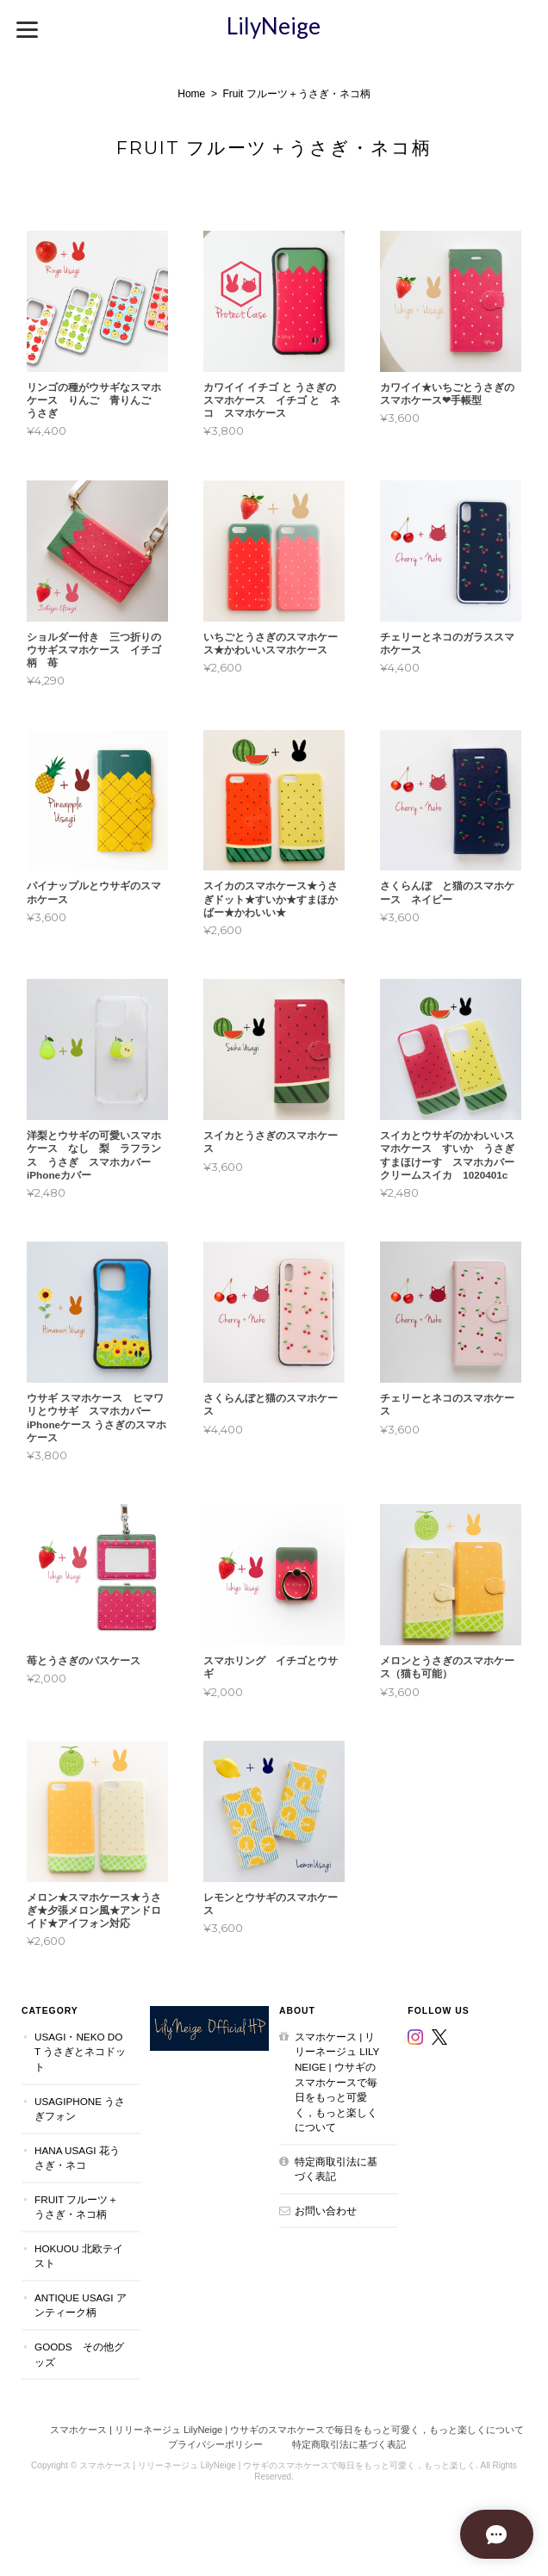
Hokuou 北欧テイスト (78, 2256)
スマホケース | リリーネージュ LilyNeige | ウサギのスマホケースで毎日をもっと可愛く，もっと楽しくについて (337, 2082)
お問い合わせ (326, 2210)
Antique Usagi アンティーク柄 (80, 2305)
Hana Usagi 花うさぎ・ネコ (77, 2158)
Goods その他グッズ (79, 2354)
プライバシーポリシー (215, 2444)
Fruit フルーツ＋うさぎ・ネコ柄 (76, 2207)
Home (191, 94)
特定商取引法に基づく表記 (336, 2169)
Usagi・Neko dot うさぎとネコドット (80, 2051)
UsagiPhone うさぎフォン (79, 2109)
